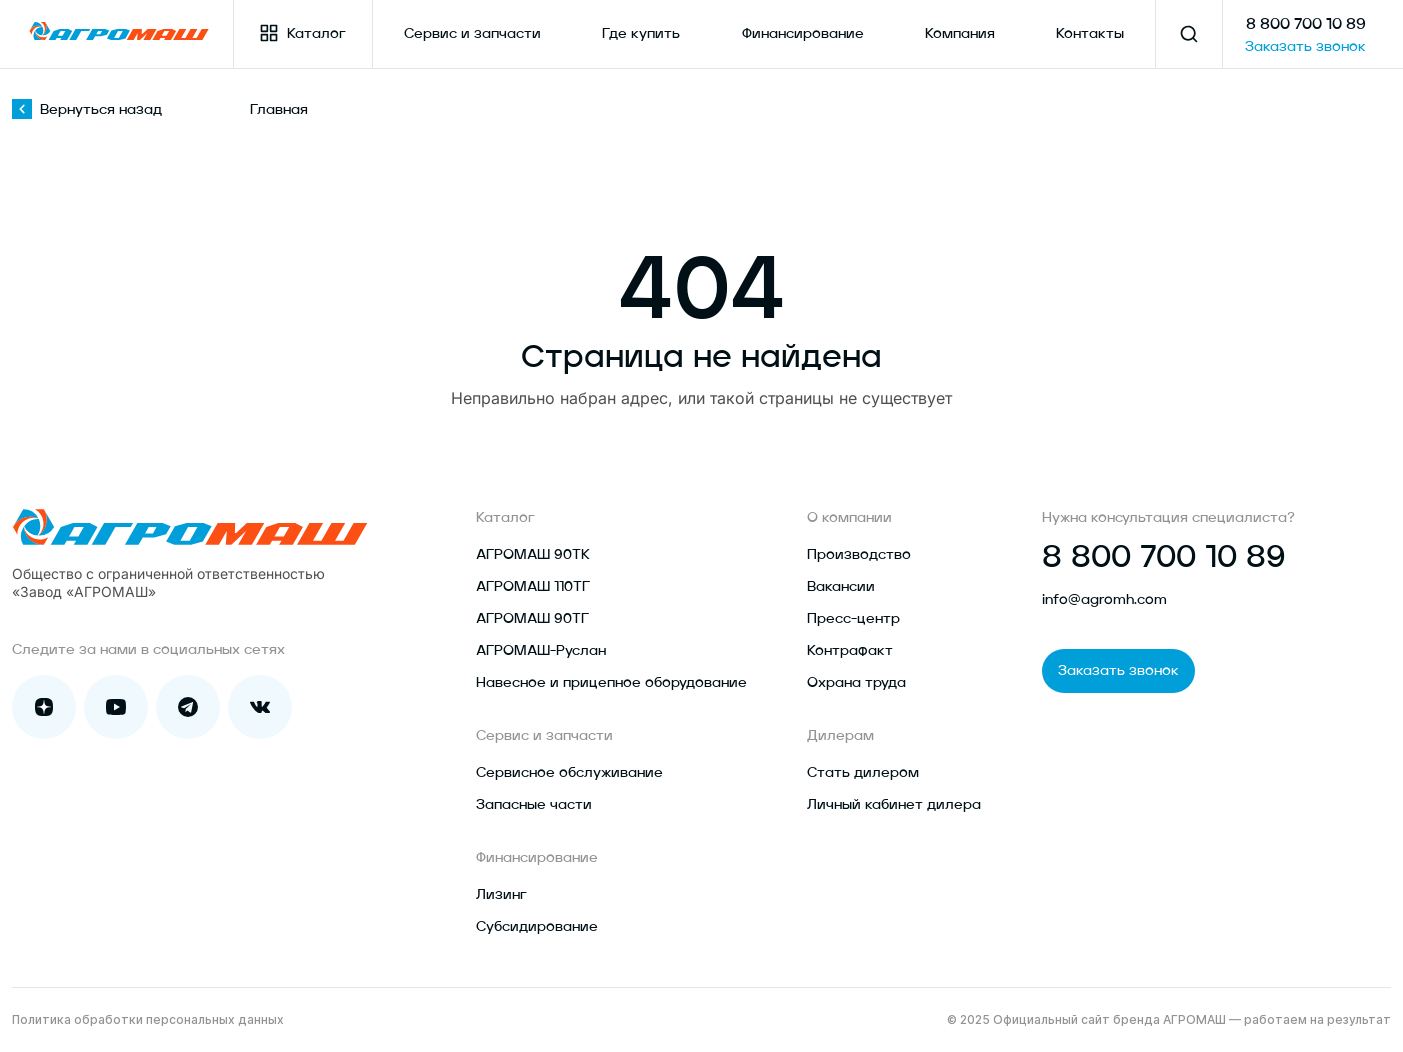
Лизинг (501, 895)
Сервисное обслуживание (569, 773)
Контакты (1090, 34)
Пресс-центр (853, 619)
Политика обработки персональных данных (148, 1019)
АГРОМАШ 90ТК (533, 555)
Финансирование (803, 34)
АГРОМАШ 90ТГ (532, 619)
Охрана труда (856, 683)
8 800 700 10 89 (1306, 25)
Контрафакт (850, 651)
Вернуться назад (87, 110)
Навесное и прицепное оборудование (611, 683)
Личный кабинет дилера (894, 805)
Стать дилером (863, 773)
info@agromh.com (1104, 600)
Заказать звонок (1305, 47)
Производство (859, 555)
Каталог (302, 33)
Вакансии (841, 587)
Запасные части (534, 805)
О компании (849, 518)
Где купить (641, 34)
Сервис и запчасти (472, 34)
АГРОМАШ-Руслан (541, 651)
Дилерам (840, 736)
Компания (960, 34)
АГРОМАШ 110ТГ (533, 587)
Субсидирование (537, 927)
